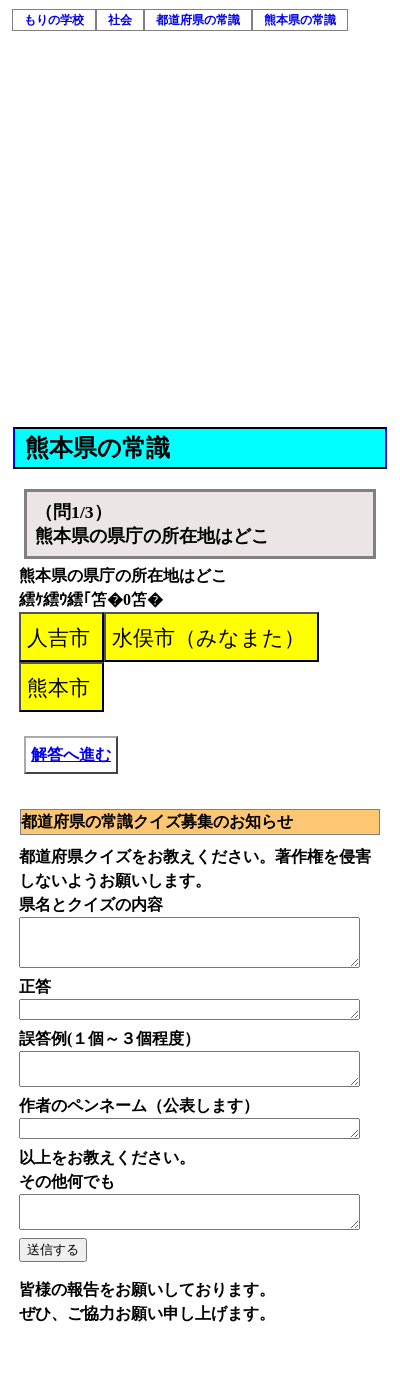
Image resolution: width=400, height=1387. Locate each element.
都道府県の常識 (198, 20)
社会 (120, 20)
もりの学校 (54, 20)
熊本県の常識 (300, 20)
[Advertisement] (187, 229)
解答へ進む (71, 754)
